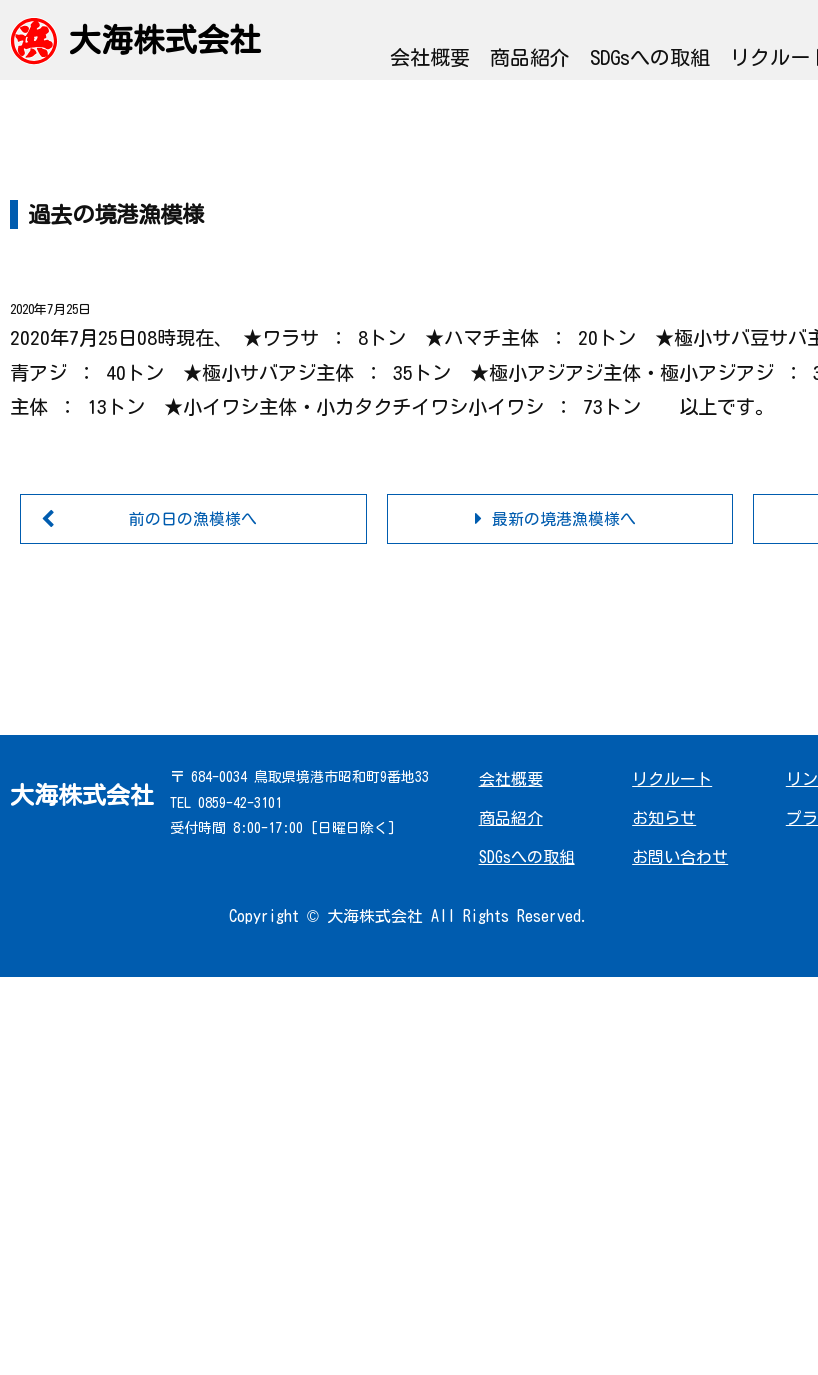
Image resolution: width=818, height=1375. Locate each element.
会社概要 (430, 57)
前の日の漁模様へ (193, 519)
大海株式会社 (165, 40)
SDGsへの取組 (650, 57)
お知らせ (664, 818)
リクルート (672, 779)
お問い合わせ (680, 857)
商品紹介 (530, 57)
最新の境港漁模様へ (564, 519)
